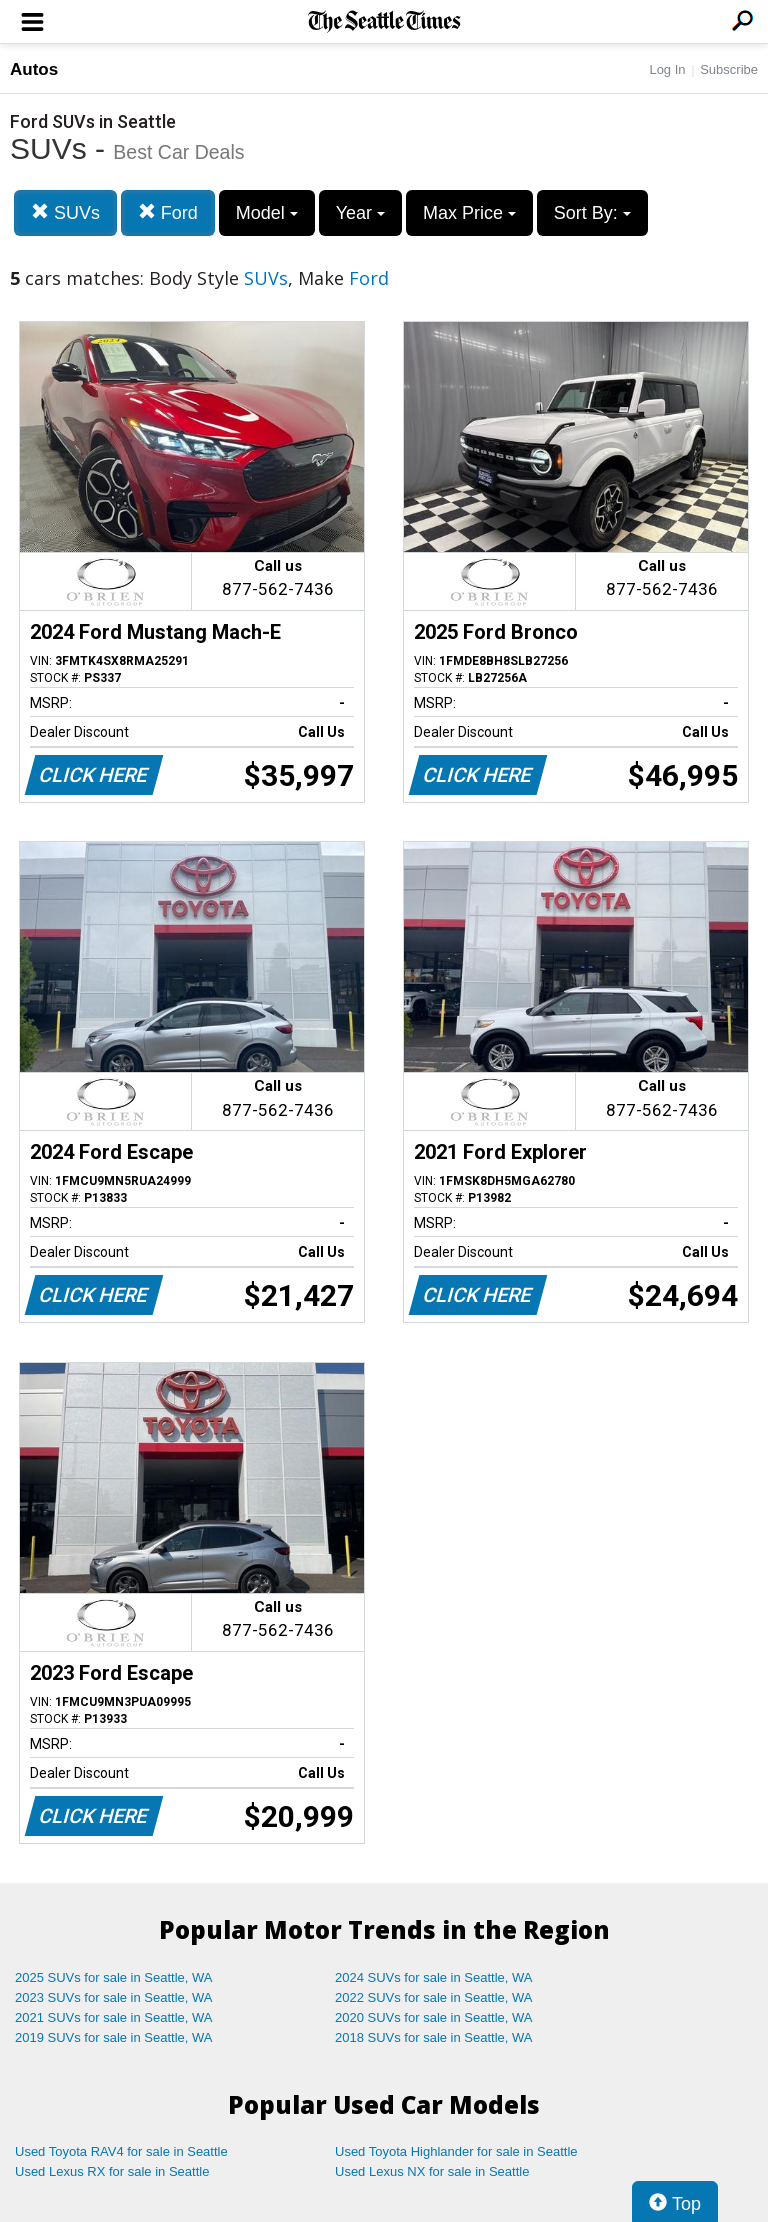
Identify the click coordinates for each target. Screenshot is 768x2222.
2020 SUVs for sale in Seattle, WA (434, 2017)
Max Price (469, 213)
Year (360, 213)
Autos (34, 69)
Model (267, 213)
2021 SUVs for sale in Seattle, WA (114, 2017)
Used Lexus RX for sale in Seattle (112, 2171)
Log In (667, 69)
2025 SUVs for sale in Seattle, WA (114, 1977)
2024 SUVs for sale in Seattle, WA (434, 1977)
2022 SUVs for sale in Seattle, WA (434, 1997)
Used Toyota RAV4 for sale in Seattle (121, 2151)
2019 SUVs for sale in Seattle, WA (114, 2037)
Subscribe (729, 69)
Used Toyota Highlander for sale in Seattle (456, 2151)
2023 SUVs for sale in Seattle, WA (114, 1997)
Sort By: (592, 213)
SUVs (65, 212)
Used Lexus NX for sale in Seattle (432, 2171)
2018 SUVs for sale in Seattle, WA (434, 2037)
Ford (168, 212)
